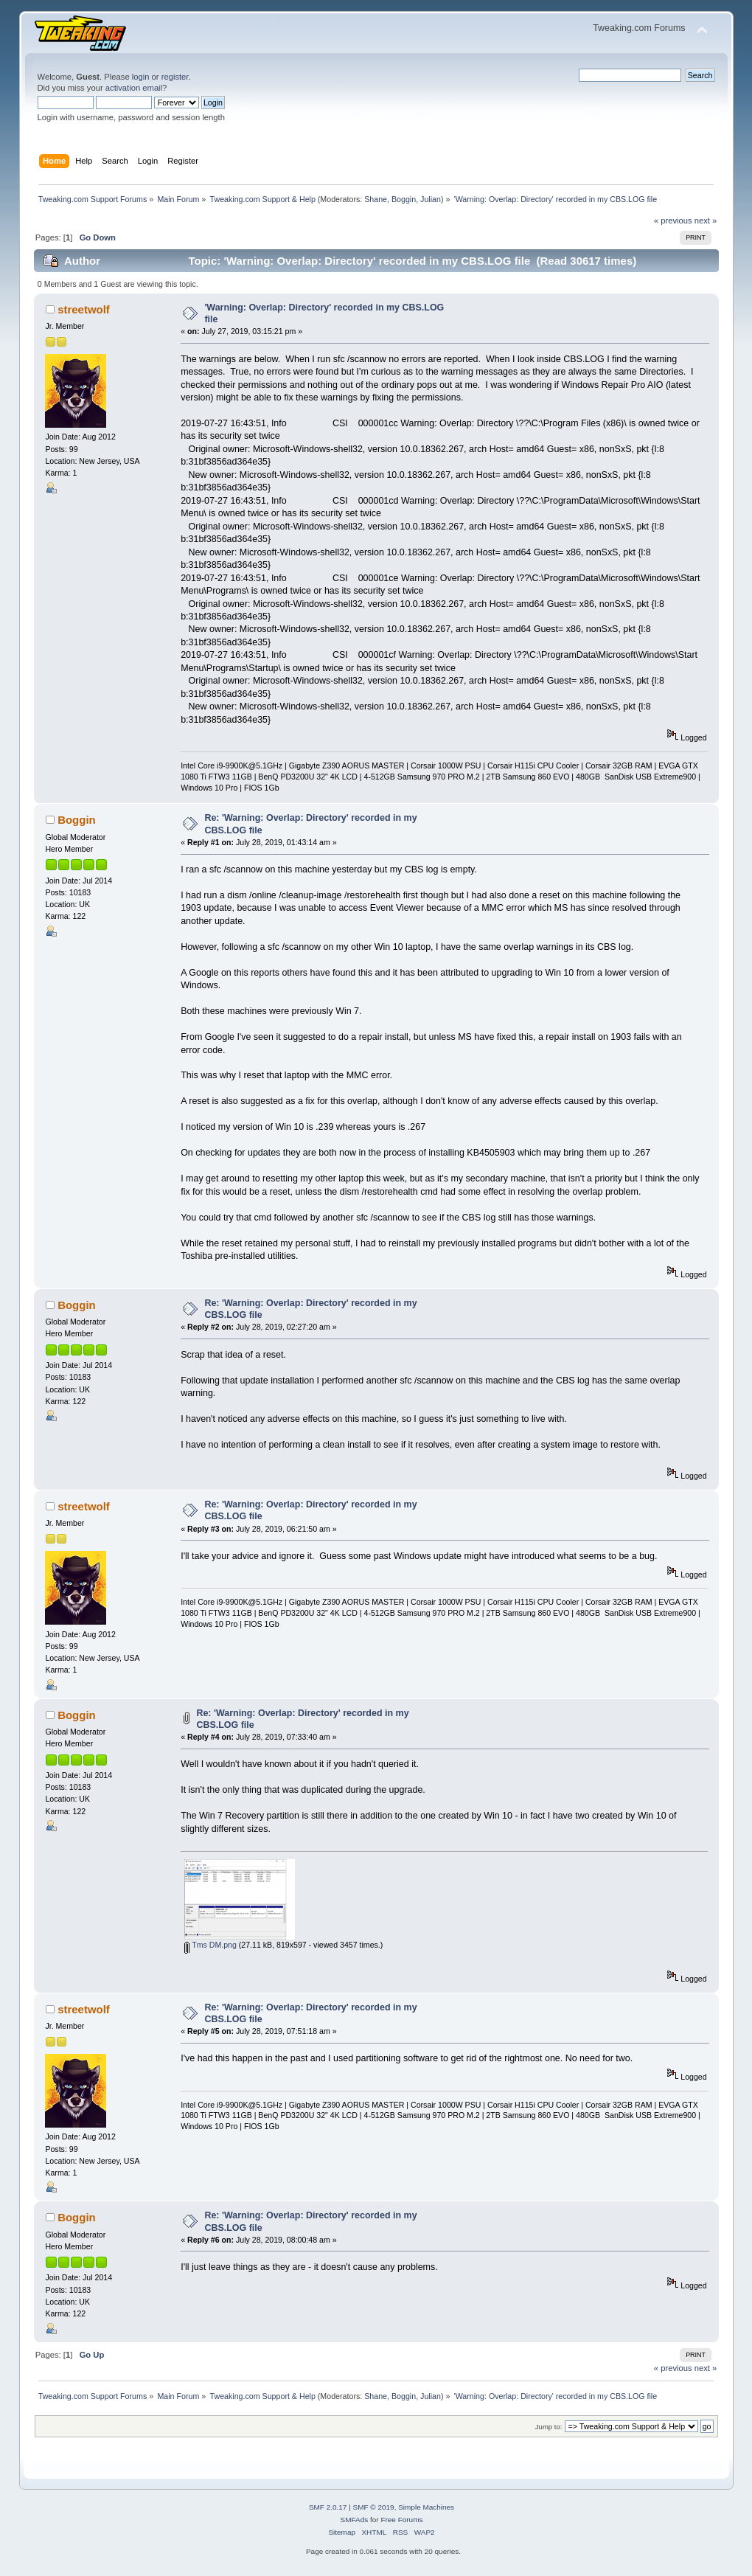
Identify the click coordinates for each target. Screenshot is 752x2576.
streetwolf (84, 309)
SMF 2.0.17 (328, 2507)
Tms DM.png (210, 1944)
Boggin (403, 199)
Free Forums (401, 2520)
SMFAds (355, 2520)
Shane (375, 199)
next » (705, 220)
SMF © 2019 (373, 2507)
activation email (133, 87)
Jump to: (549, 2427)
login (141, 76)
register (175, 76)
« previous (673, 220)
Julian (430, 199)
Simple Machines (426, 2507)
